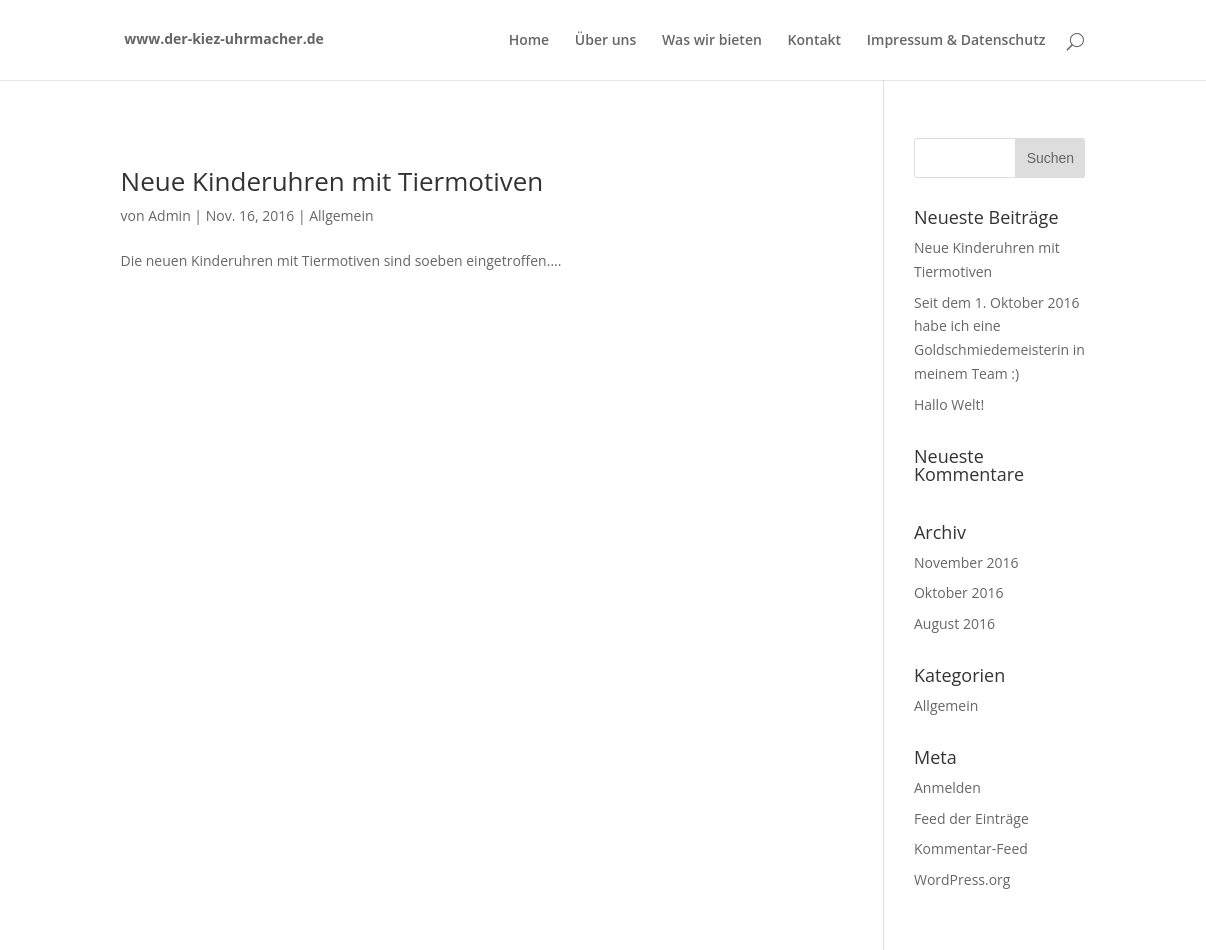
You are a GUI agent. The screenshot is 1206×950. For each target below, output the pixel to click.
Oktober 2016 (958, 592)
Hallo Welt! (949, 404)
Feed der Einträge (971, 818)
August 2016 (954, 623)
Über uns (605, 41)
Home (529, 41)
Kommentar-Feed (971, 848)
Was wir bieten (712, 41)
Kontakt (815, 41)
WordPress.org (962, 879)
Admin (169, 215)
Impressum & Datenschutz (956, 41)
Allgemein (341, 215)
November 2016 (966, 562)
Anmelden (947, 787)
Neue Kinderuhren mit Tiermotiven (332, 181)
